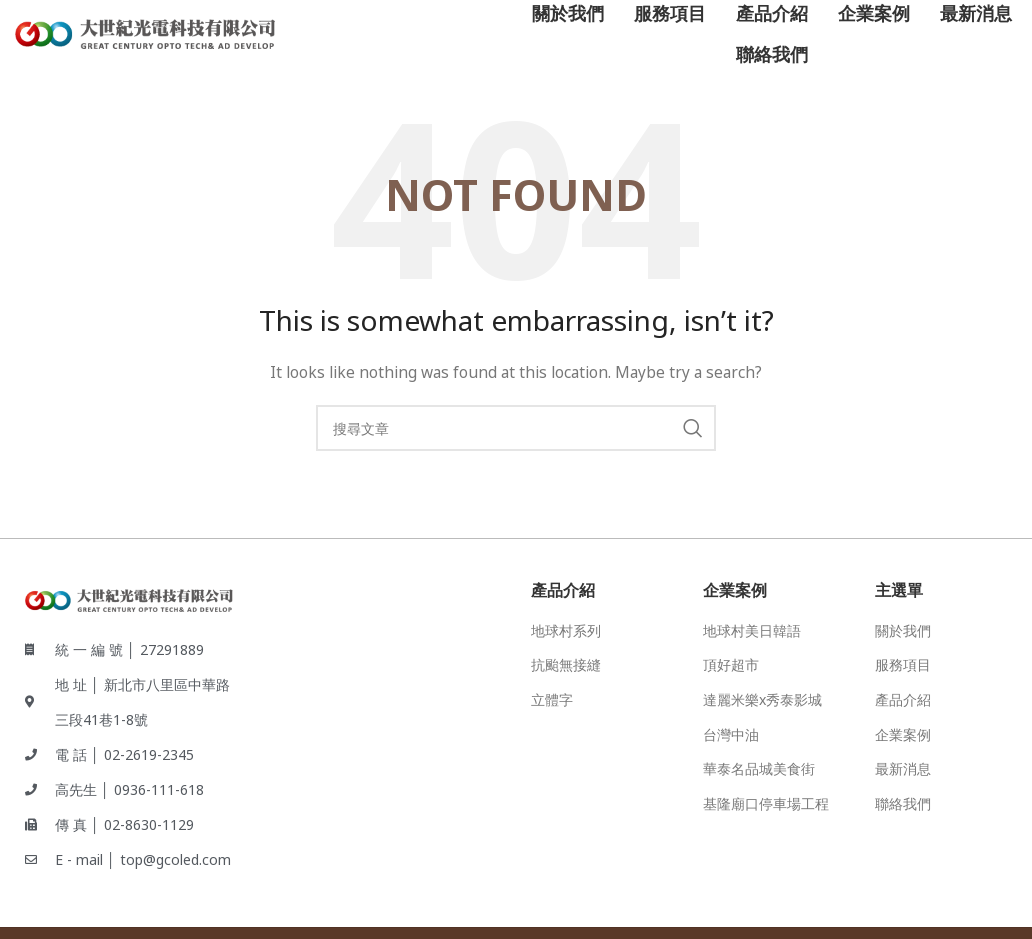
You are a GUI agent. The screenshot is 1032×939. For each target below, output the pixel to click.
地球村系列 (566, 630)
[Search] (516, 428)
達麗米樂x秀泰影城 (762, 699)
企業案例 (903, 734)
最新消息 (903, 768)
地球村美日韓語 (752, 630)
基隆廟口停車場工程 (766, 803)
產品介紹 (903, 699)
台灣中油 (731, 734)
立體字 (552, 699)
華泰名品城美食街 (759, 768)
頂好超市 (731, 664)
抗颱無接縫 (566, 664)
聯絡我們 (903, 803)
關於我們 (903, 630)
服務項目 (903, 664)
